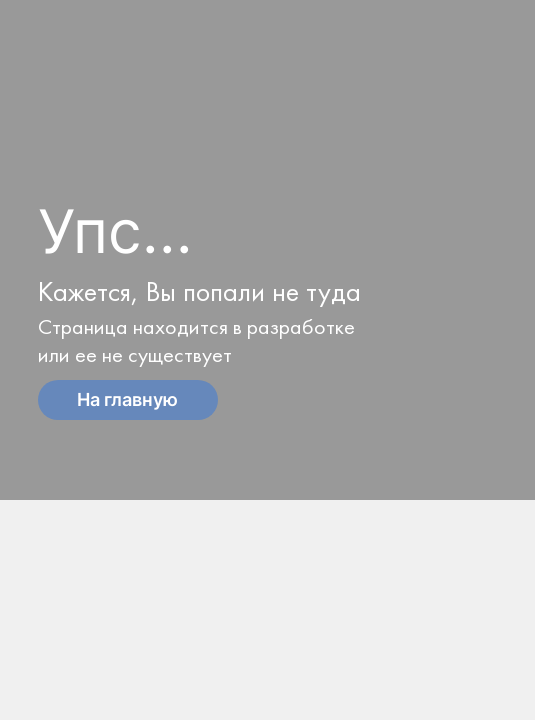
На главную (127, 399)
